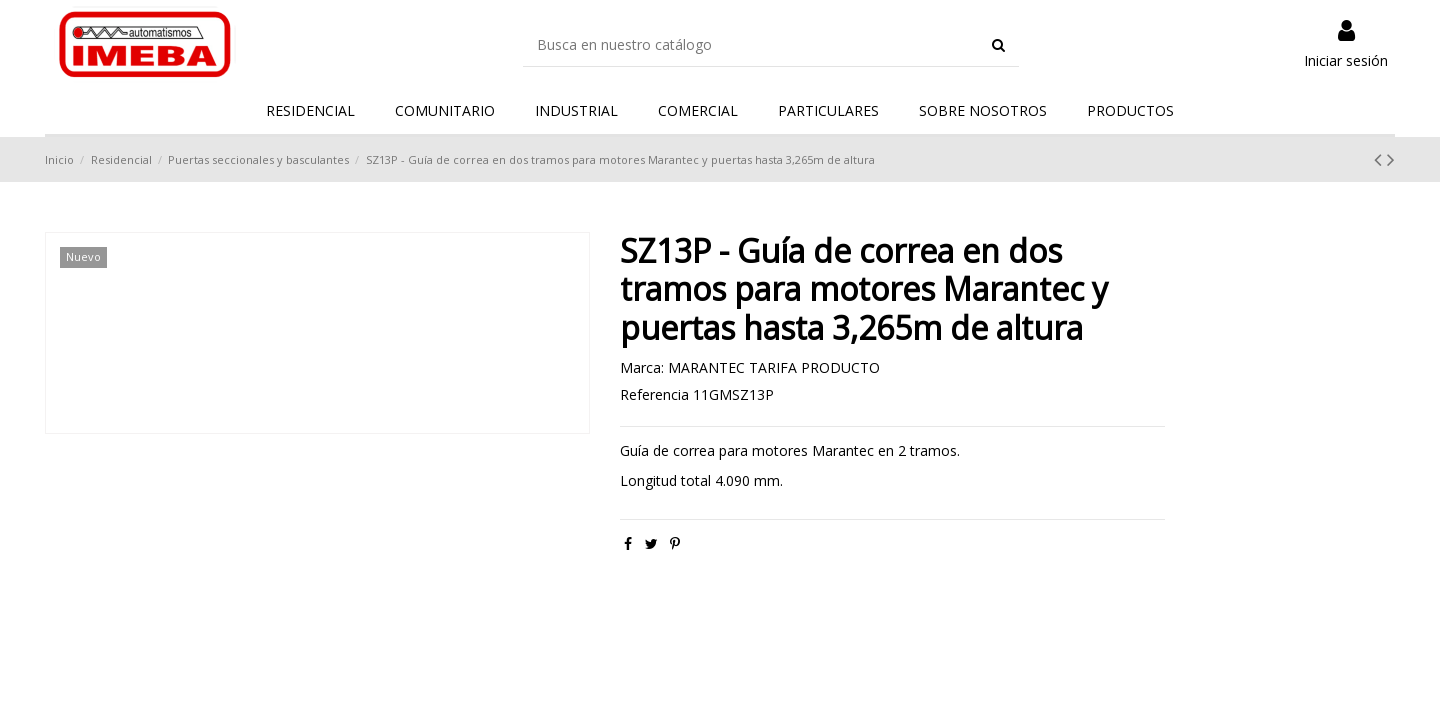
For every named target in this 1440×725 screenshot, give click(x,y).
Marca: (642, 367)
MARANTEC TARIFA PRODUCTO (774, 367)
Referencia (654, 394)
